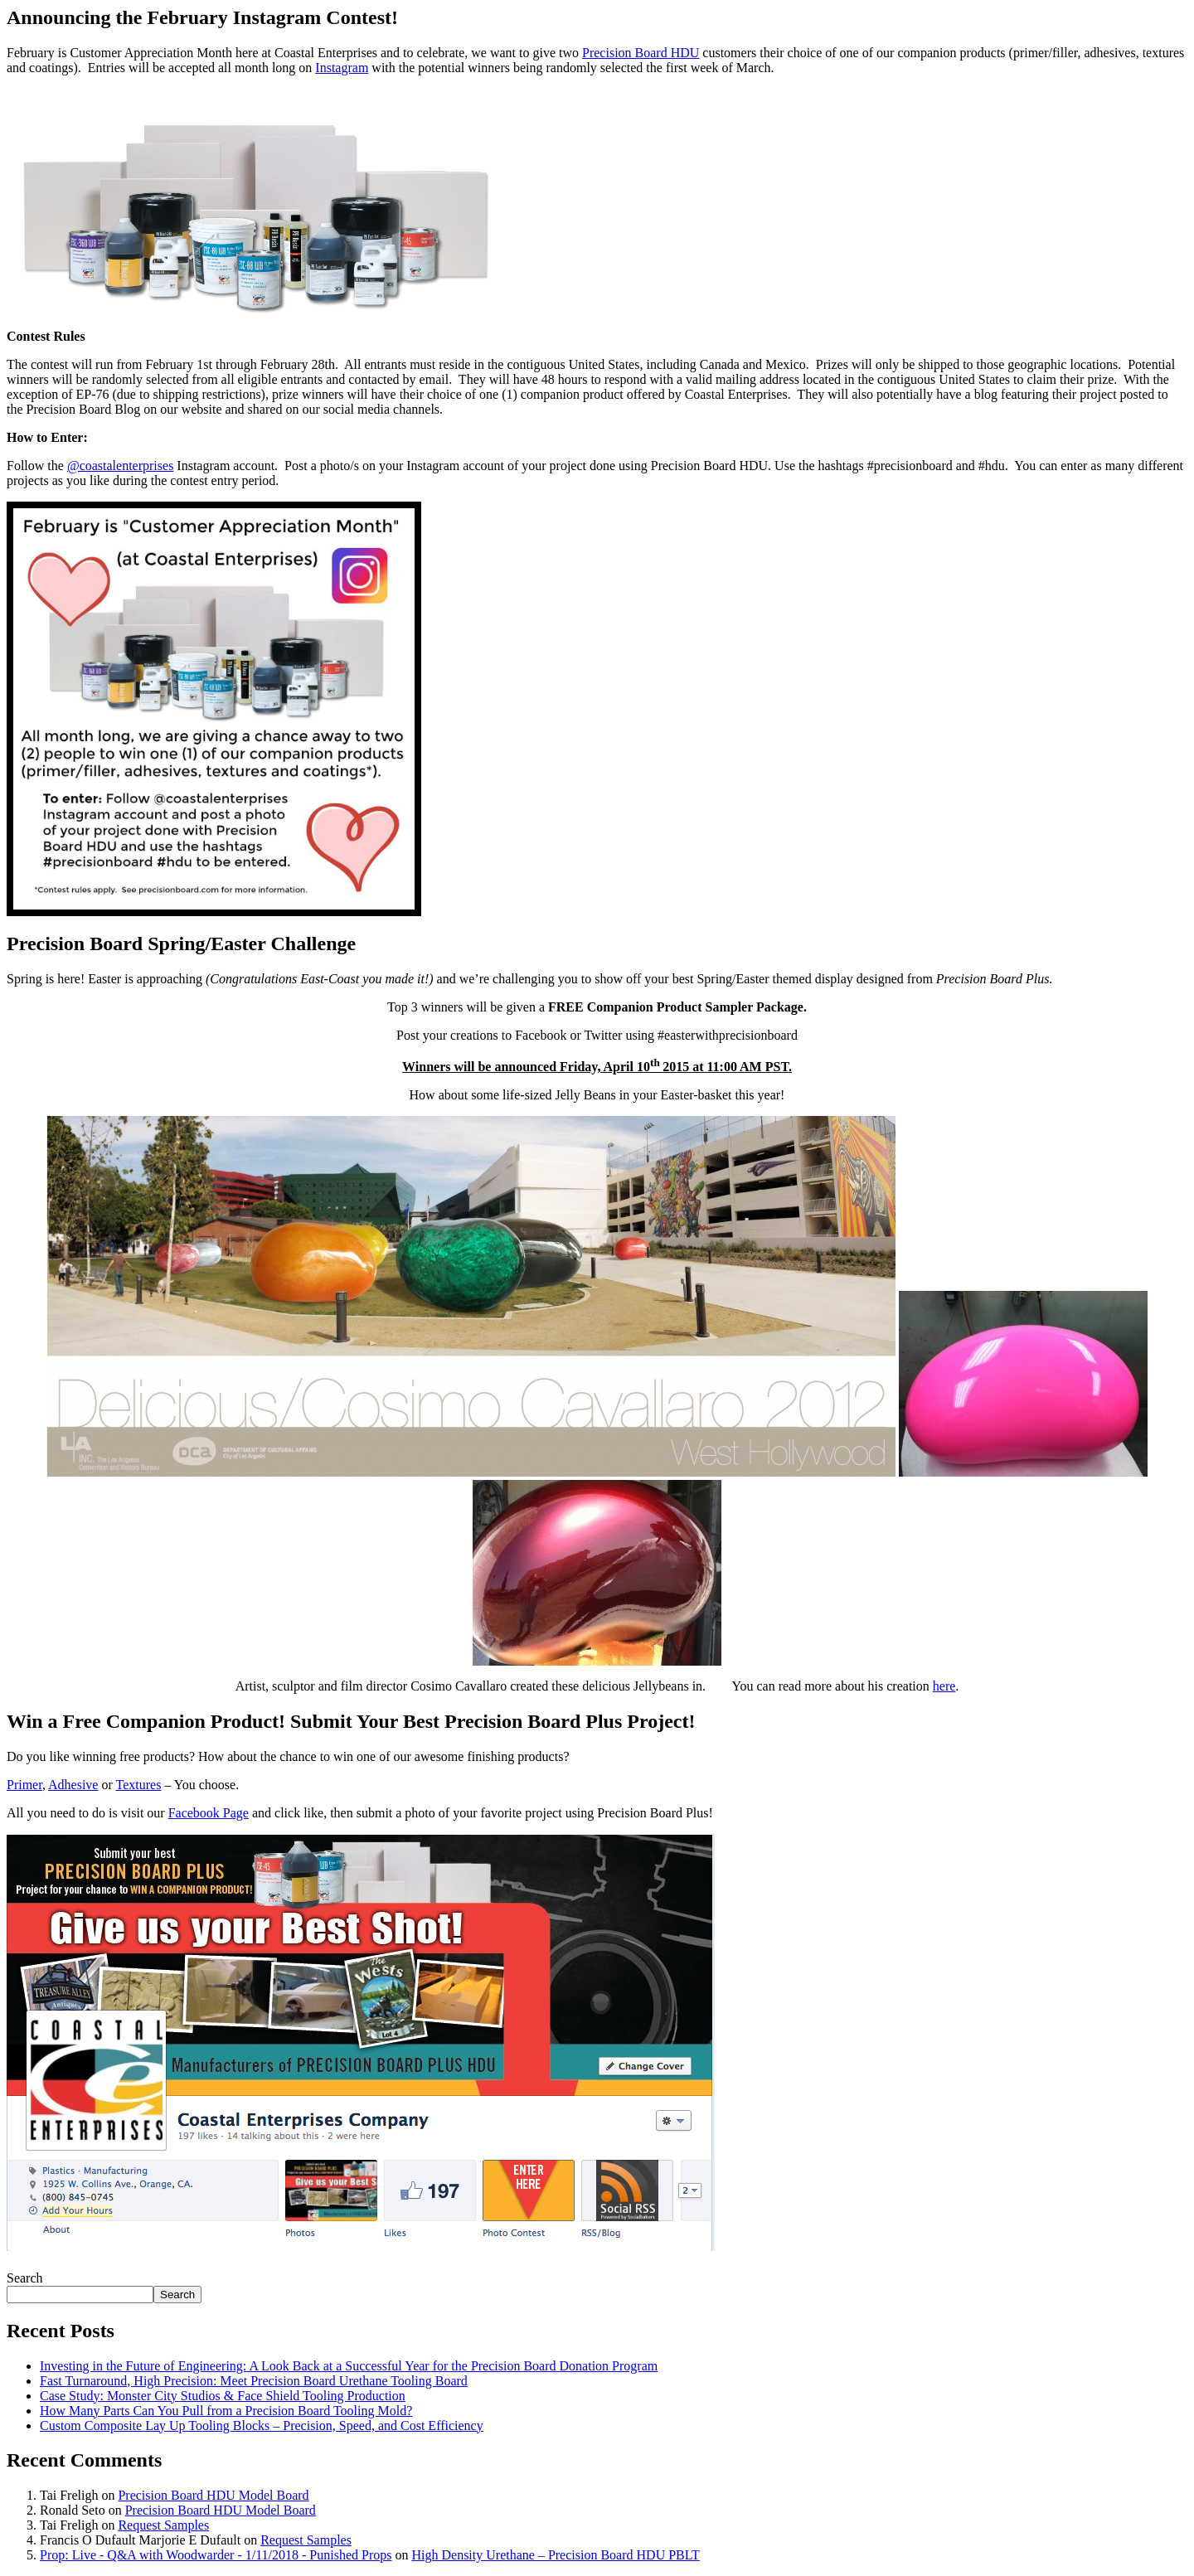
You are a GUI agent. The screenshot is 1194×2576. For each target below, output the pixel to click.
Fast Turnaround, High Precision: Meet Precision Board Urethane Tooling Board (254, 2381)
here (944, 1686)
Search (25, 2278)
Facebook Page (208, 1813)
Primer (24, 1785)
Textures (139, 1785)
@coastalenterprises (120, 465)
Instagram (341, 68)
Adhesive (73, 1785)
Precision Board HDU (640, 53)
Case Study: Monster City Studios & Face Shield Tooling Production (222, 2396)
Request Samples (163, 2525)
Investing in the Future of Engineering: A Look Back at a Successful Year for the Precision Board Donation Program (349, 2366)
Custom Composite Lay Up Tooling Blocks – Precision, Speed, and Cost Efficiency (261, 2425)
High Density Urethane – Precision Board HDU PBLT (555, 2555)
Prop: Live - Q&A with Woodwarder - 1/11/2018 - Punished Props (215, 2555)
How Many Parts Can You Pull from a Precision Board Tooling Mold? (226, 2411)
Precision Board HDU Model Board (213, 2495)
